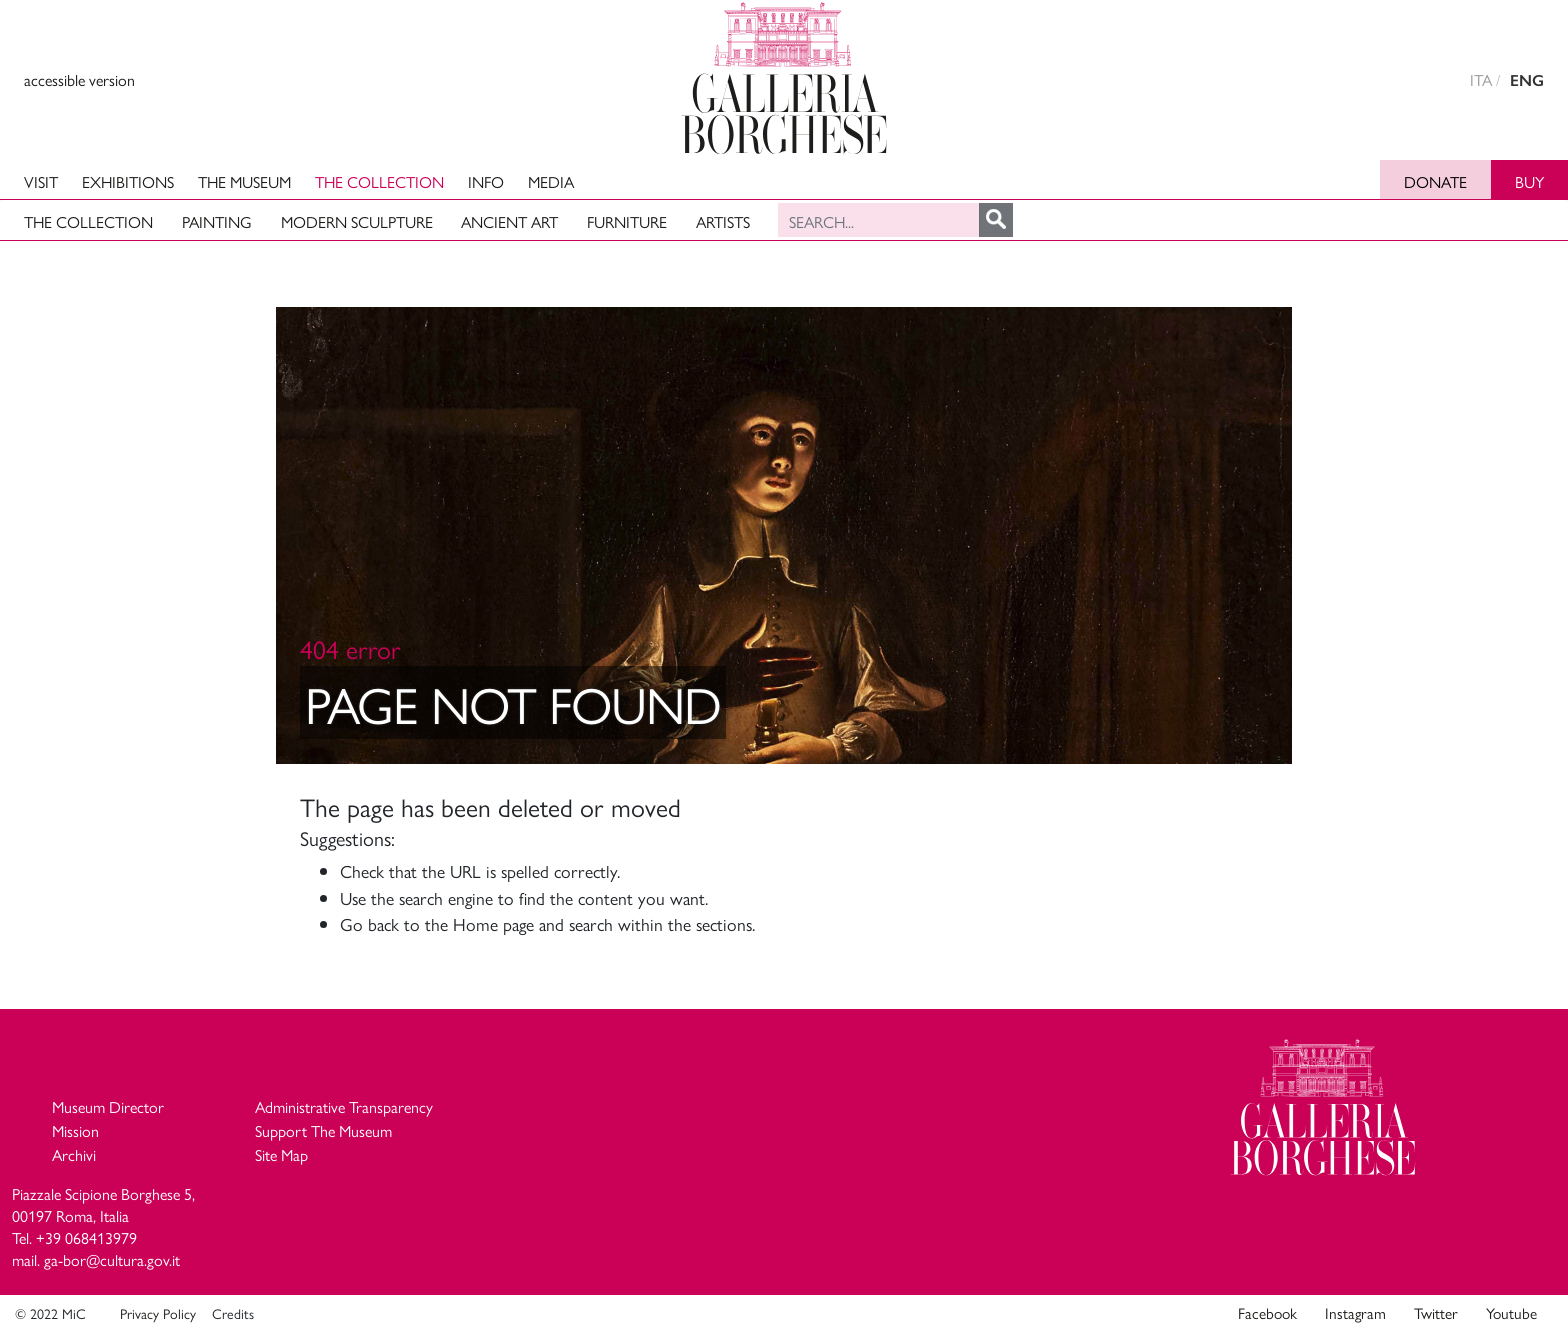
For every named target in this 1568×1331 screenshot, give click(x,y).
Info (486, 181)
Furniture (627, 221)
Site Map (281, 1154)
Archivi (74, 1154)
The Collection (379, 181)
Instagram (1355, 1313)
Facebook (1267, 1313)
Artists (723, 221)
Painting (217, 221)
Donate (1435, 181)
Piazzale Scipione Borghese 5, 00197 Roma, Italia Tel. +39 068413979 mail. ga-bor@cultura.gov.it (103, 1227)
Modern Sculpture (357, 221)
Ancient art (509, 221)
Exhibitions (128, 181)
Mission (75, 1130)
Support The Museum (323, 1130)
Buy (1529, 181)
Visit (41, 181)
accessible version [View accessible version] (79, 79)
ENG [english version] (1527, 80)
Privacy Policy (158, 1313)
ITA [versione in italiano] (1481, 79)
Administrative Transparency (344, 1106)
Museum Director (108, 1106)
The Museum (244, 181)
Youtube (1511, 1313)
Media (551, 181)
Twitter (1436, 1313)
